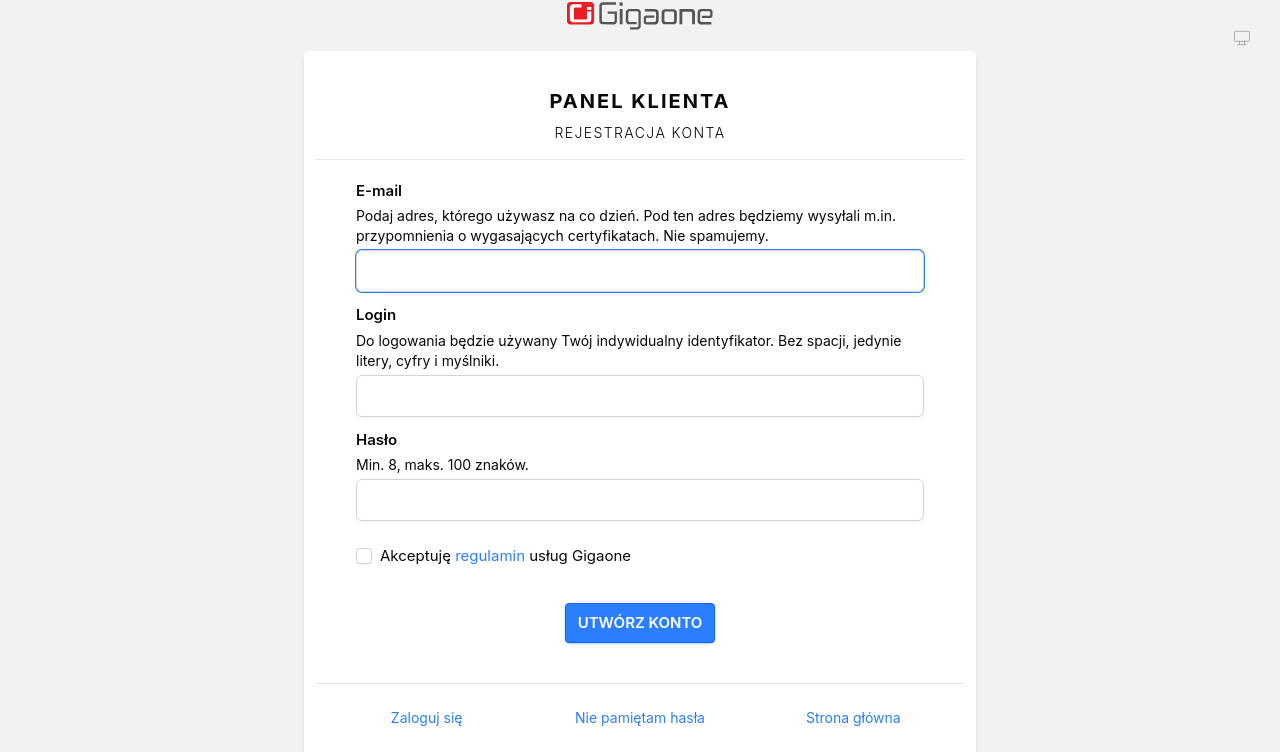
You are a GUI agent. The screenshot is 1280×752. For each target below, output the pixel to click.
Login (376, 314)
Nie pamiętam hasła (640, 717)
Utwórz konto (640, 622)
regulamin (490, 555)
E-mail (379, 190)
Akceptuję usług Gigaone (505, 555)
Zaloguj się (427, 717)
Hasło (376, 439)
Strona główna (853, 717)
